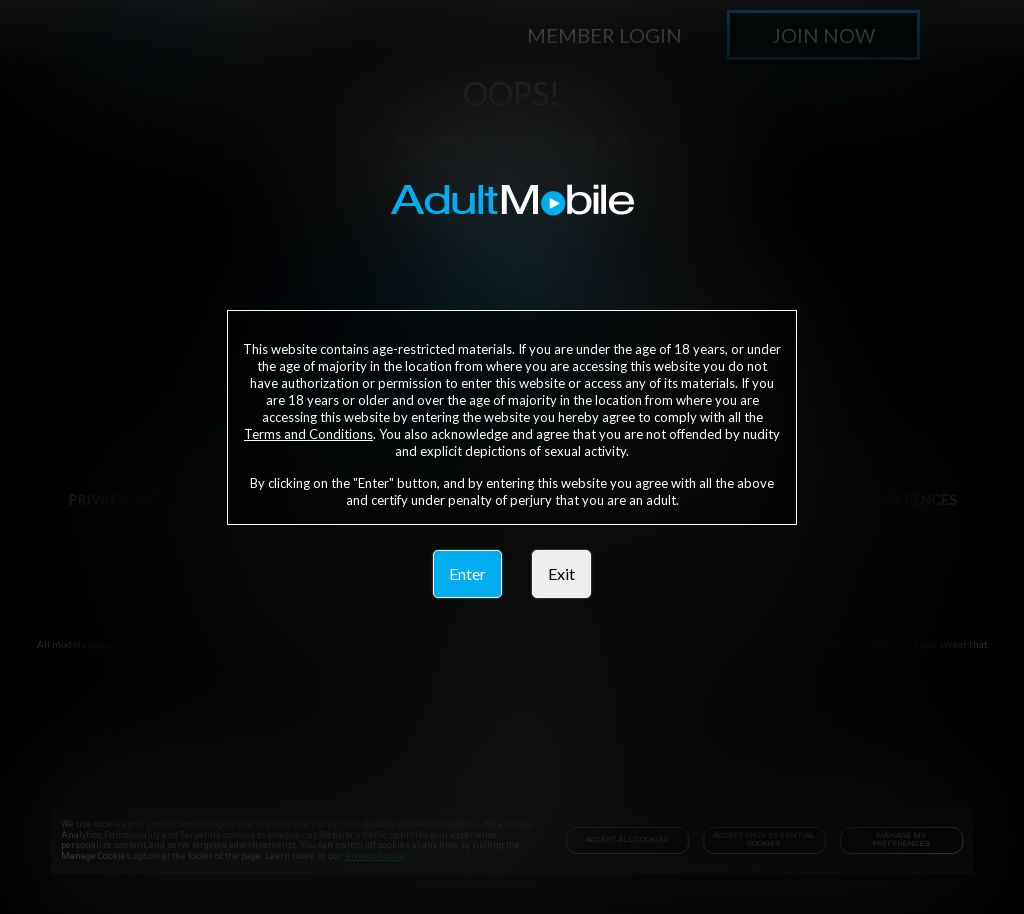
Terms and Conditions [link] (308, 434)
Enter (467, 573)
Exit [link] (561, 573)
